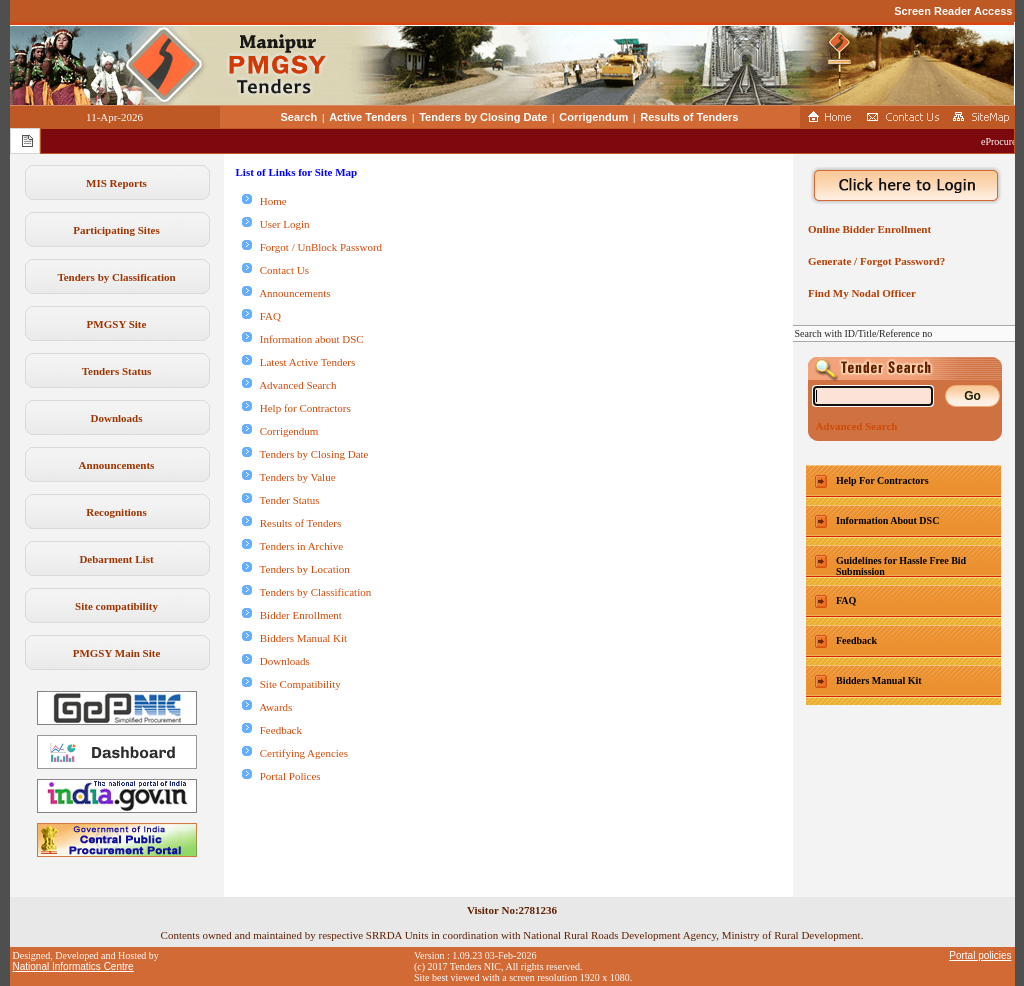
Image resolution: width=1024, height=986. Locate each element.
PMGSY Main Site (117, 653)
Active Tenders (368, 117)
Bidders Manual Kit (295, 638)
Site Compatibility (291, 684)
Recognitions (116, 512)
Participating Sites (116, 230)
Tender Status (281, 500)
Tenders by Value (289, 477)
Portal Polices (281, 776)
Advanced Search (289, 385)
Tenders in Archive (293, 546)
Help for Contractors (296, 408)
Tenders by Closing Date (483, 117)
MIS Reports (116, 183)
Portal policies (980, 955)
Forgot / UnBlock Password (312, 247)
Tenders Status (117, 371)
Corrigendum (593, 117)
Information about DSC (303, 339)
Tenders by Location (296, 569)
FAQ (261, 316)
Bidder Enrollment (292, 615)
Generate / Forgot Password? (874, 261)
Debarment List (116, 559)
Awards (267, 707)
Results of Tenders (689, 117)
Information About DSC (887, 520)
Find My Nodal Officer (859, 293)
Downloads (117, 418)
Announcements (117, 465)
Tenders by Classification (116, 277)
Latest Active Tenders (299, 362)
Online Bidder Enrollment (867, 229)
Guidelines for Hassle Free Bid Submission (901, 566)
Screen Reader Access (953, 11)
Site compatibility (116, 606)
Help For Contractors (882, 480)
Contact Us (275, 270)
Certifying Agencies (295, 753)
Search (299, 117)
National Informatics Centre (73, 966)
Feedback (272, 730)
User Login (276, 224)
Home (264, 201)
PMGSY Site (117, 324)
